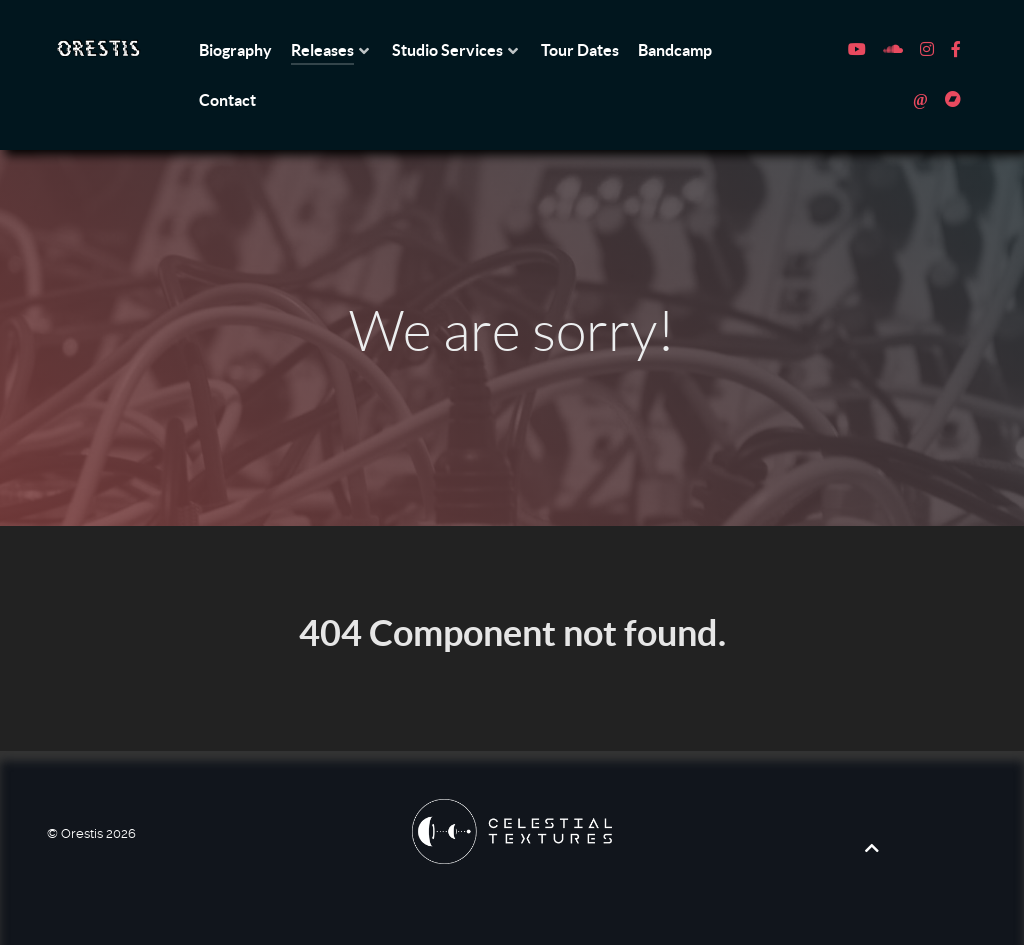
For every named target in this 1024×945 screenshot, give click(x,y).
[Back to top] (872, 848)
